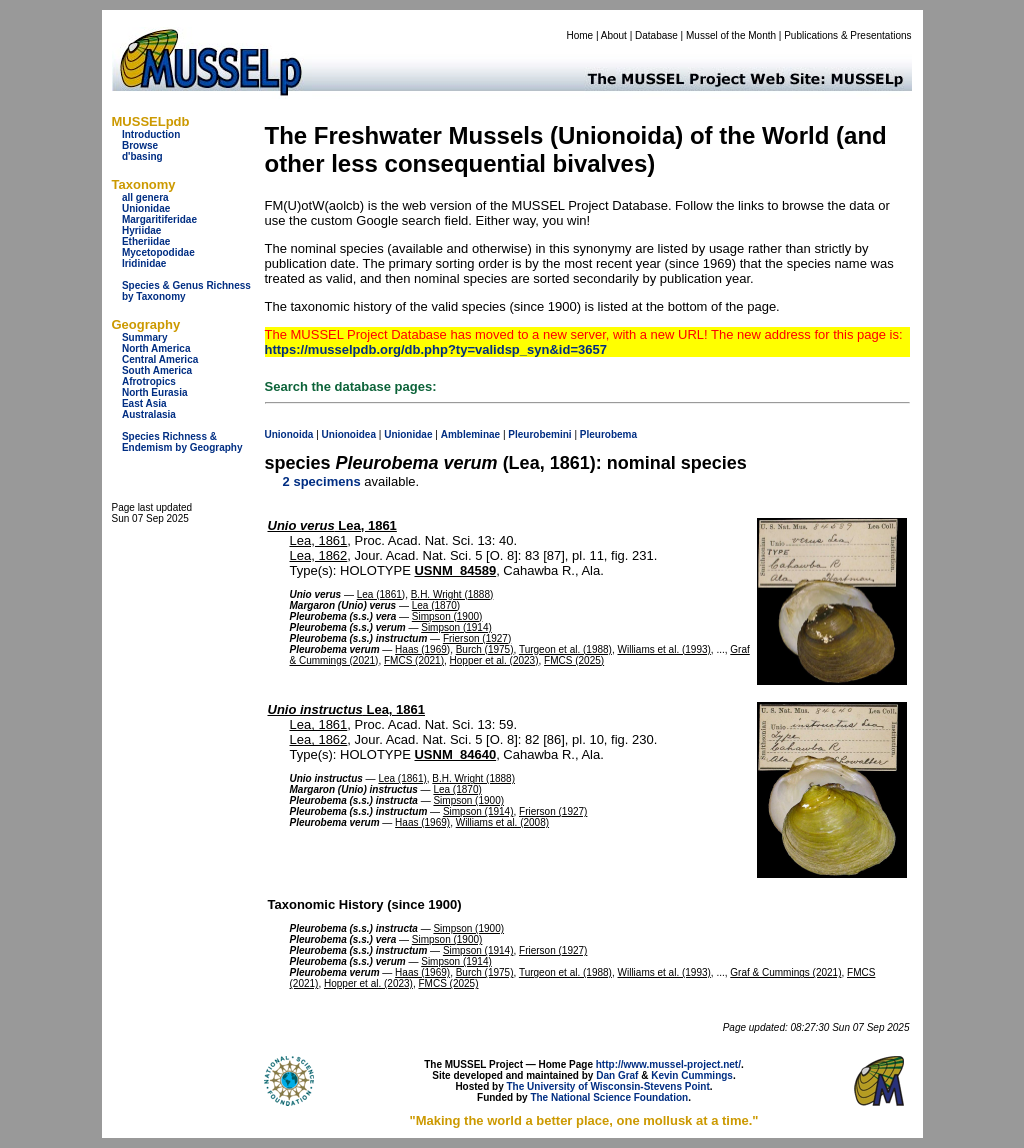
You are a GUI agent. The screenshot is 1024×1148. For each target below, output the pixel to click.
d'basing (142, 156)
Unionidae (146, 208)
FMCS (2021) (414, 660)
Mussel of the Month (731, 35)
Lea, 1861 (332, 525)
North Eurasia (155, 392)
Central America (160, 359)
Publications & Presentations (847, 35)
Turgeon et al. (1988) (565, 649)
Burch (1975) (485, 649)
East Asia (144, 403)
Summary (145, 337)
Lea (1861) (381, 594)
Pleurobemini (539, 434)
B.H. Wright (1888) (452, 594)
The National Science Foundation (609, 1097)
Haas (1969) (422, 649)
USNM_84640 (455, 754)
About (614, 35)
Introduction (151, 134)
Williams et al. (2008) (502, 822)
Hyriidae (141, 230)
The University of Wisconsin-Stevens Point (608, 1086)
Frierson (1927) (477, 638)
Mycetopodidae (158, 252)
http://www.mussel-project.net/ (668, 1064)
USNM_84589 (455, 570)
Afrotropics (149, 381)
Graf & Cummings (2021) (785, 972)
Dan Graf (617, 1075)
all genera (145, 197)
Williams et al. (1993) (664, 649)
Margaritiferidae (159, 219)
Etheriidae (146, 241)
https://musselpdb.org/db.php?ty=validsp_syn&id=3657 (436, 349)
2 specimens (322, 481)
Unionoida (289, 434)
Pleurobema (608, 434)
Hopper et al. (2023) (494, 660)
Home (579, 35)
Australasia (149, 414)
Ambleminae (470, 434)
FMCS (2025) (574, 660)
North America (156, 348)
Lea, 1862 (319, 555)
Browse (140, 145)
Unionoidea (349, 434)
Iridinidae (144, 263)
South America (157, 370)
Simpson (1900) (447, 616)
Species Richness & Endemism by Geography (182, 442)
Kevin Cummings (692, 1075)
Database (656, 35)
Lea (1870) (436, 605)
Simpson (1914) (456, 627)
